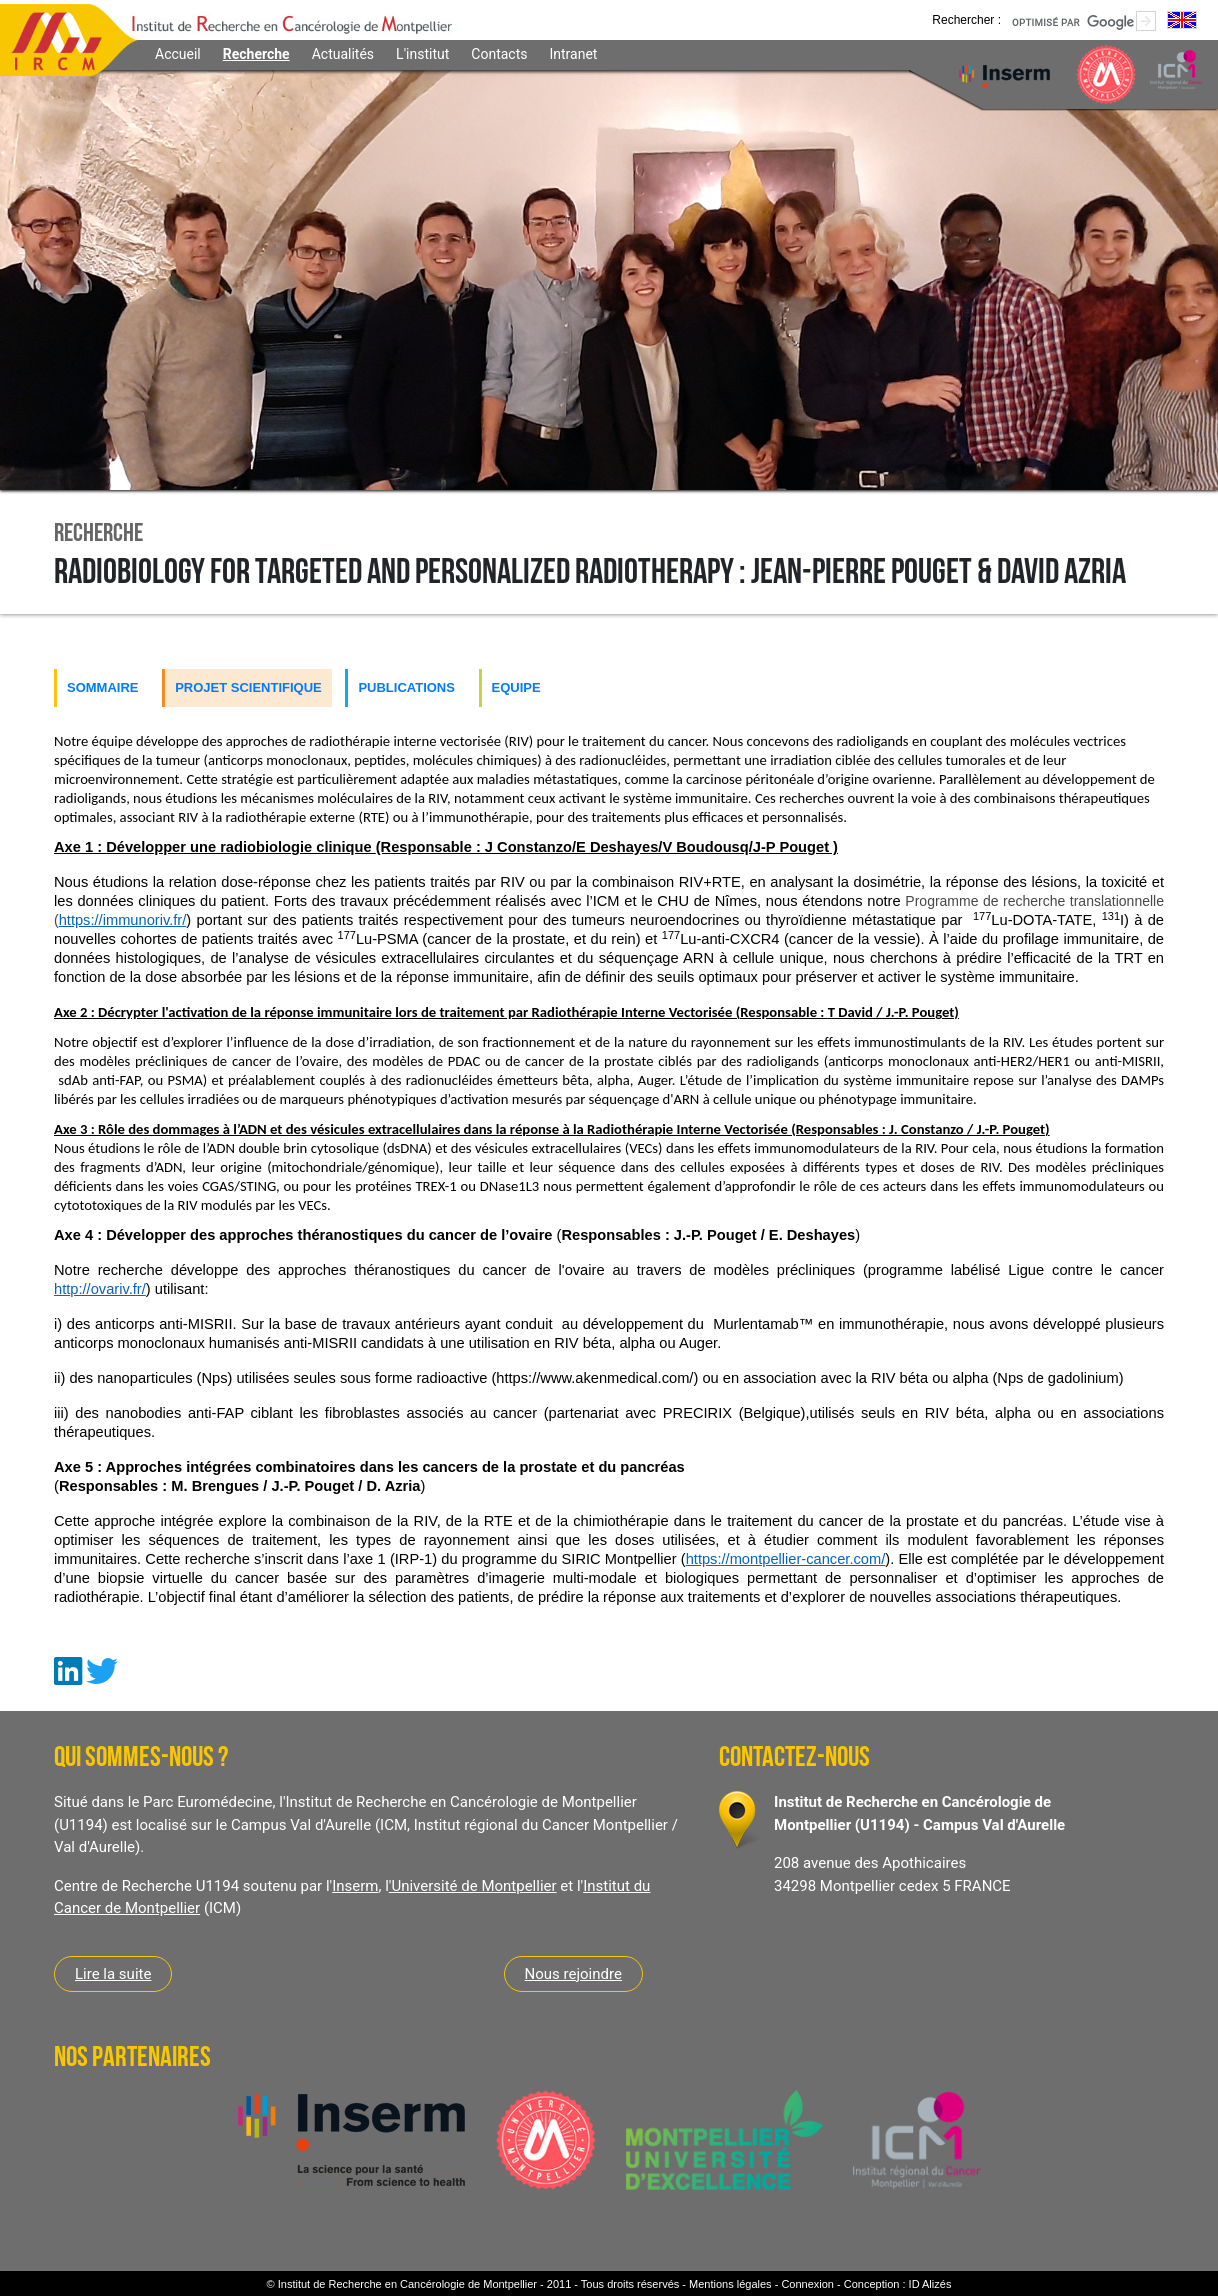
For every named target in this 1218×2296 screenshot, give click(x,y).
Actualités (343, 54)
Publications (406, 687)
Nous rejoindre (573, 1974)
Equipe (516, 687)
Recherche (256, 54)
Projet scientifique (248, 687)
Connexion (807, 2284)
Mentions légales (730, 2284)
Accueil (178, 54)
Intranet (573, 54)
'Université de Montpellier (473, 1886)
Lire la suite (113, 1974)
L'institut (422, 54)
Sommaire (103, 687)
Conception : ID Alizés (898, 2284)
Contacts (499, 54)
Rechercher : (966, 19)
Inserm (355, 1886)
